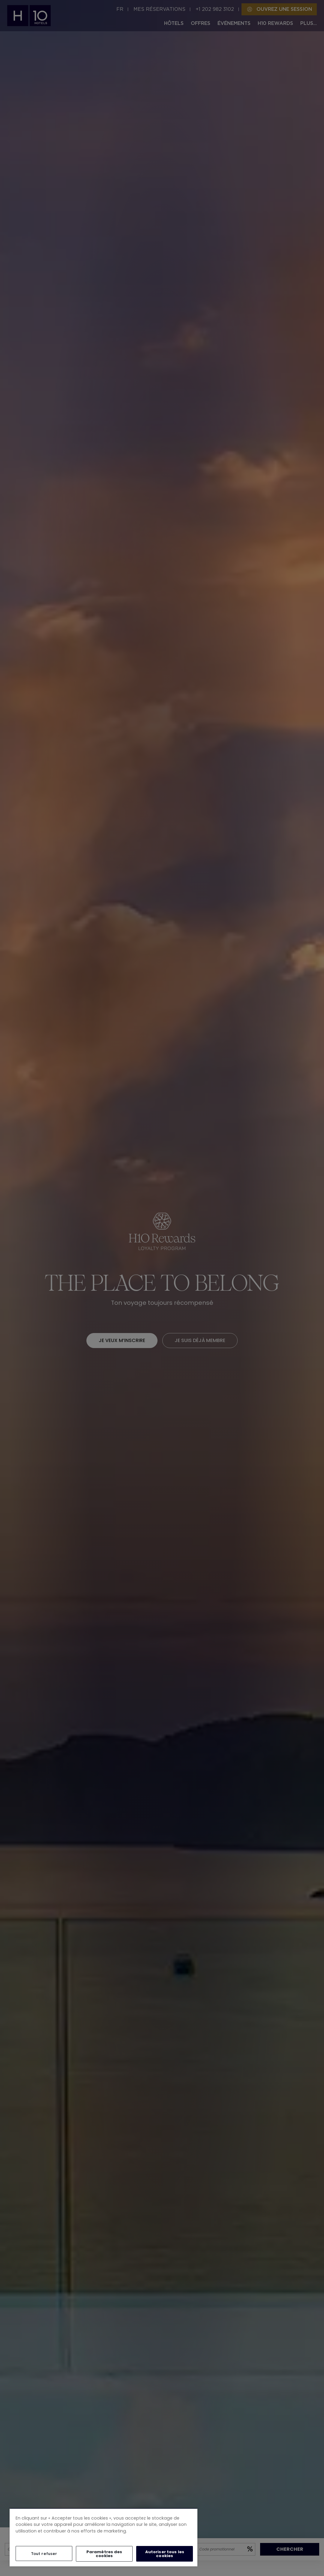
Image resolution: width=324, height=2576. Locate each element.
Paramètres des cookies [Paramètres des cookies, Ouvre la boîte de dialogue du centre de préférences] (104, 2554)
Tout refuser (44, 2553)
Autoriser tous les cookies (164, 2554)
